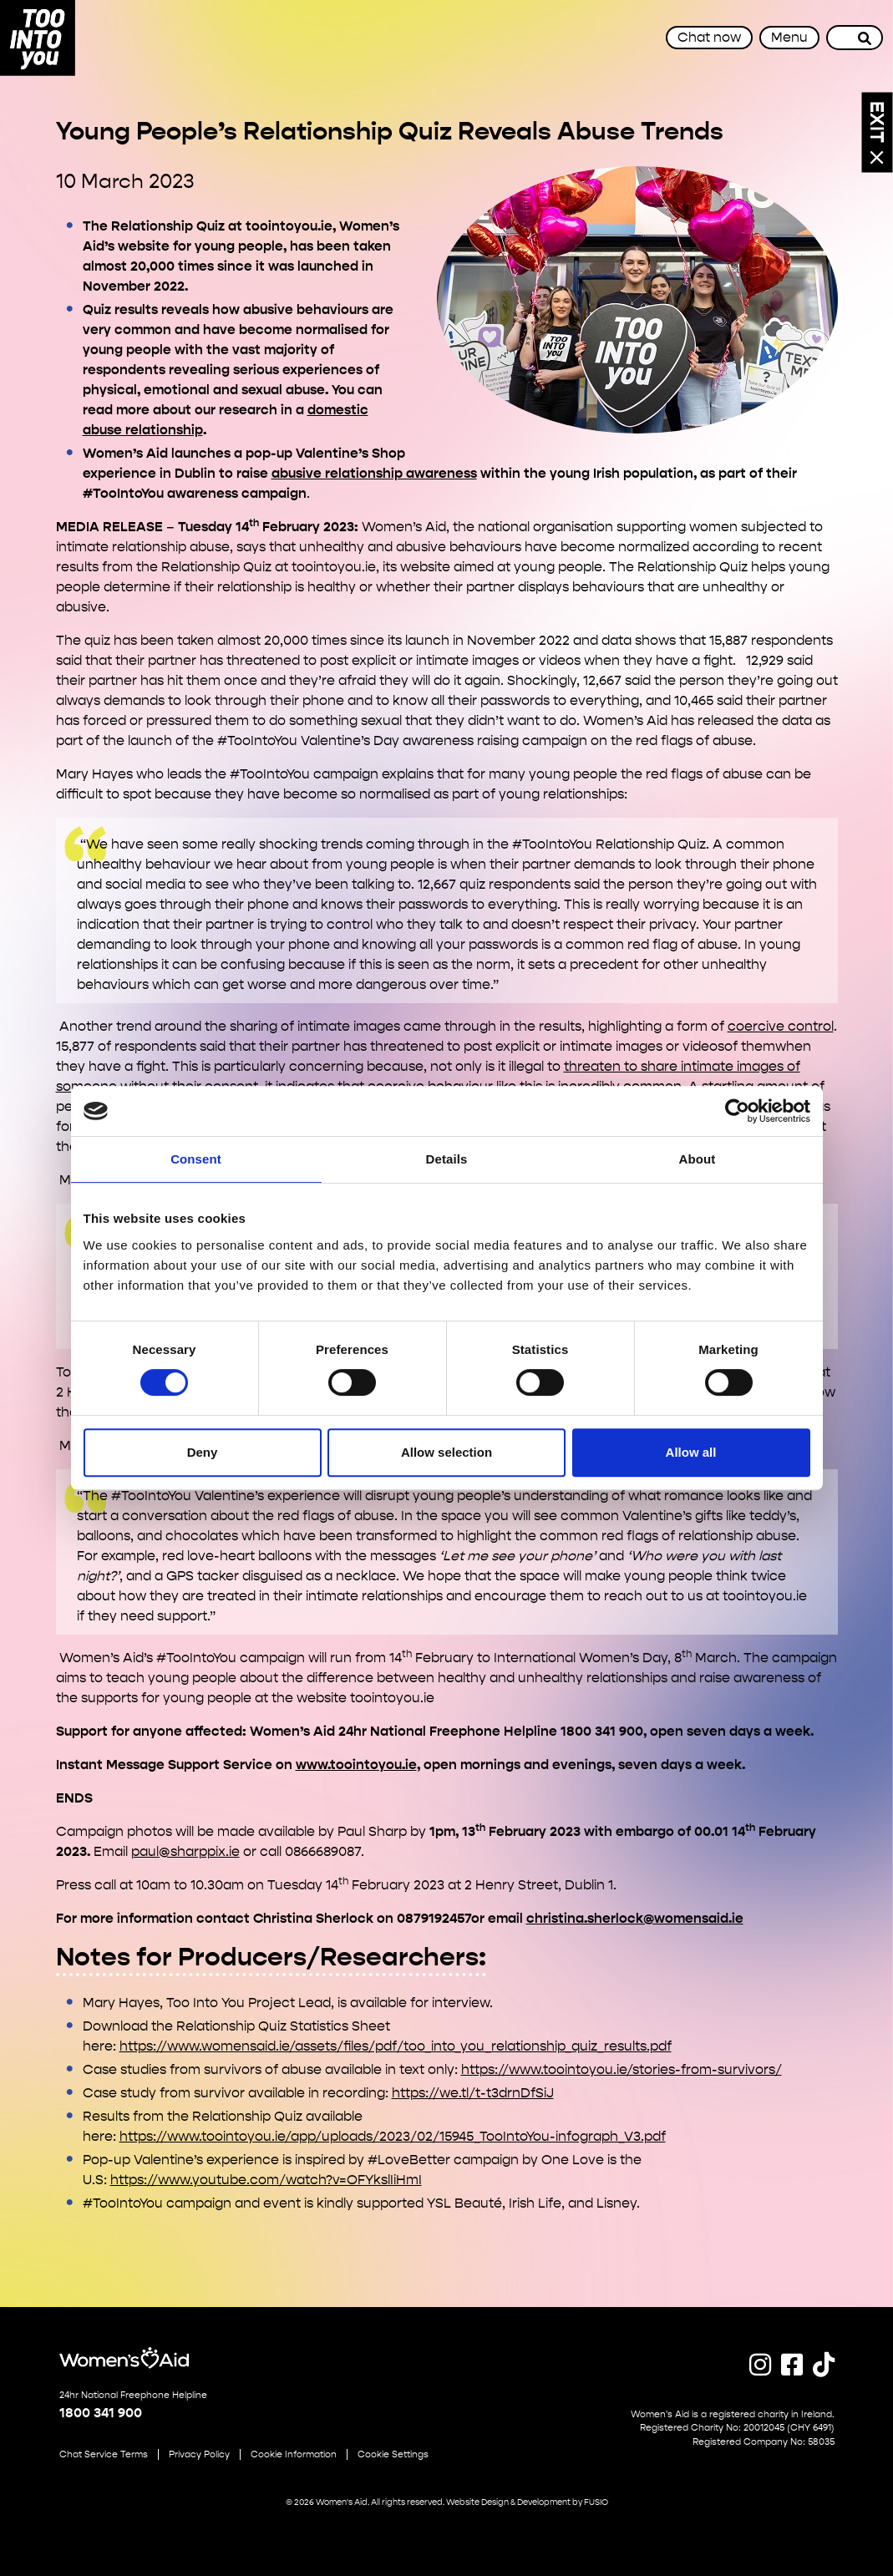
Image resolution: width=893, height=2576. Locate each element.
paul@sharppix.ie (185, 1851)
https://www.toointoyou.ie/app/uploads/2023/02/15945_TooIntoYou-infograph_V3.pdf (392, 2136)
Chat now (709, 37)
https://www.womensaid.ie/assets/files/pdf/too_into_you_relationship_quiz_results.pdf (395, 2046)
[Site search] (837, 37)
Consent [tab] (195, 1159)
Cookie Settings (393, 2454)
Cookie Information (294, 2454)
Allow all (691, 1452)
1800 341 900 (100, 2413)
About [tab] (697, 1159)
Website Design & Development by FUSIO (527, 2502)
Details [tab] (447, 1159)
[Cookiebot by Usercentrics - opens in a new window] (737, 1110)
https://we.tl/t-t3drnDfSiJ (473, 2093)
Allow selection (446, 1452)
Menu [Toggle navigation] (789, 37)
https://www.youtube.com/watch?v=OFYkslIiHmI (266, 2180)
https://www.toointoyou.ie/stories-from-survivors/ (621, 2069)
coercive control (781, 1026)
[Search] (865, 37)
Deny (202, 1452)
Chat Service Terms (103, 2454)
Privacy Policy (199, 2454)
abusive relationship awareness (374, 473)
